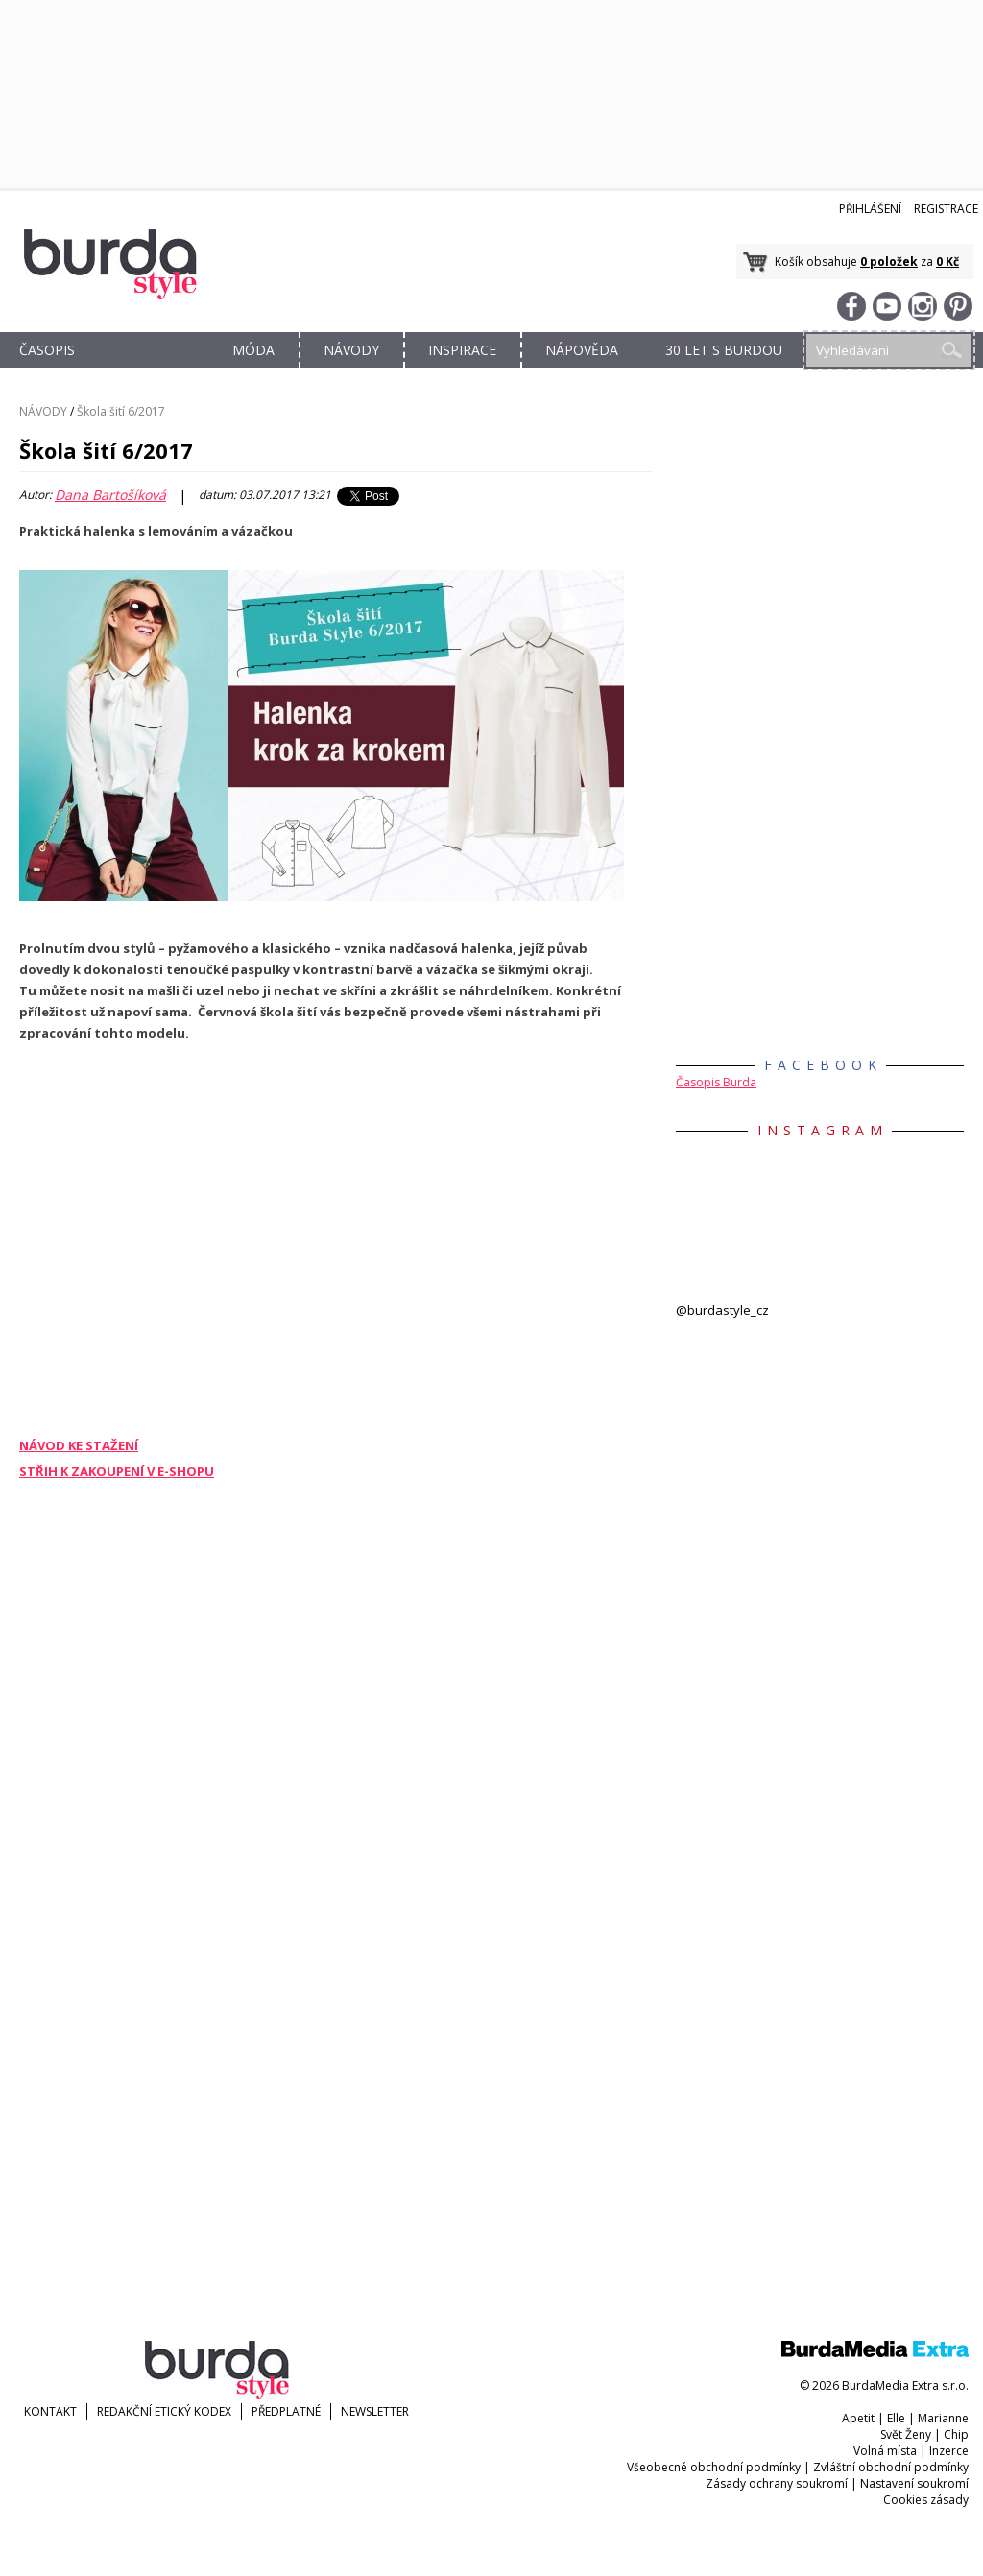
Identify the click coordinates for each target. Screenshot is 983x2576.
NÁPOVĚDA (581, 350)
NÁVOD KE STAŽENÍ (78, 1445)
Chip (956, 2434)
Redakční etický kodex (164, 2411)
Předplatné (286, 2411)
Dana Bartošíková (110, 495)
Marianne (943, 2418)
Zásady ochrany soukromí (777, 2483)
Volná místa (885, 2451)
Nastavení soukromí (914, 2483)
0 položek (889, 261)
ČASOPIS (47, 350)
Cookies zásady (926, 2500)
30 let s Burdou (723, 350)
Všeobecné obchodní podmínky (714, 2467)
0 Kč (947, 261)
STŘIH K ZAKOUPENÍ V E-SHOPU (116, 1471)
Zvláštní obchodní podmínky (891, 2467)
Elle (896, 2418)
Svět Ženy (905, 2434)
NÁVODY (351, 350)
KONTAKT (50, 2411)
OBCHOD (151, 372)
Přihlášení (870, 209)
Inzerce (949, 2451)
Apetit (858, 2418)
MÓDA (253, 350)
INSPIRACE (462, 350)
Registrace (946, 209)
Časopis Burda (716, 1082)
